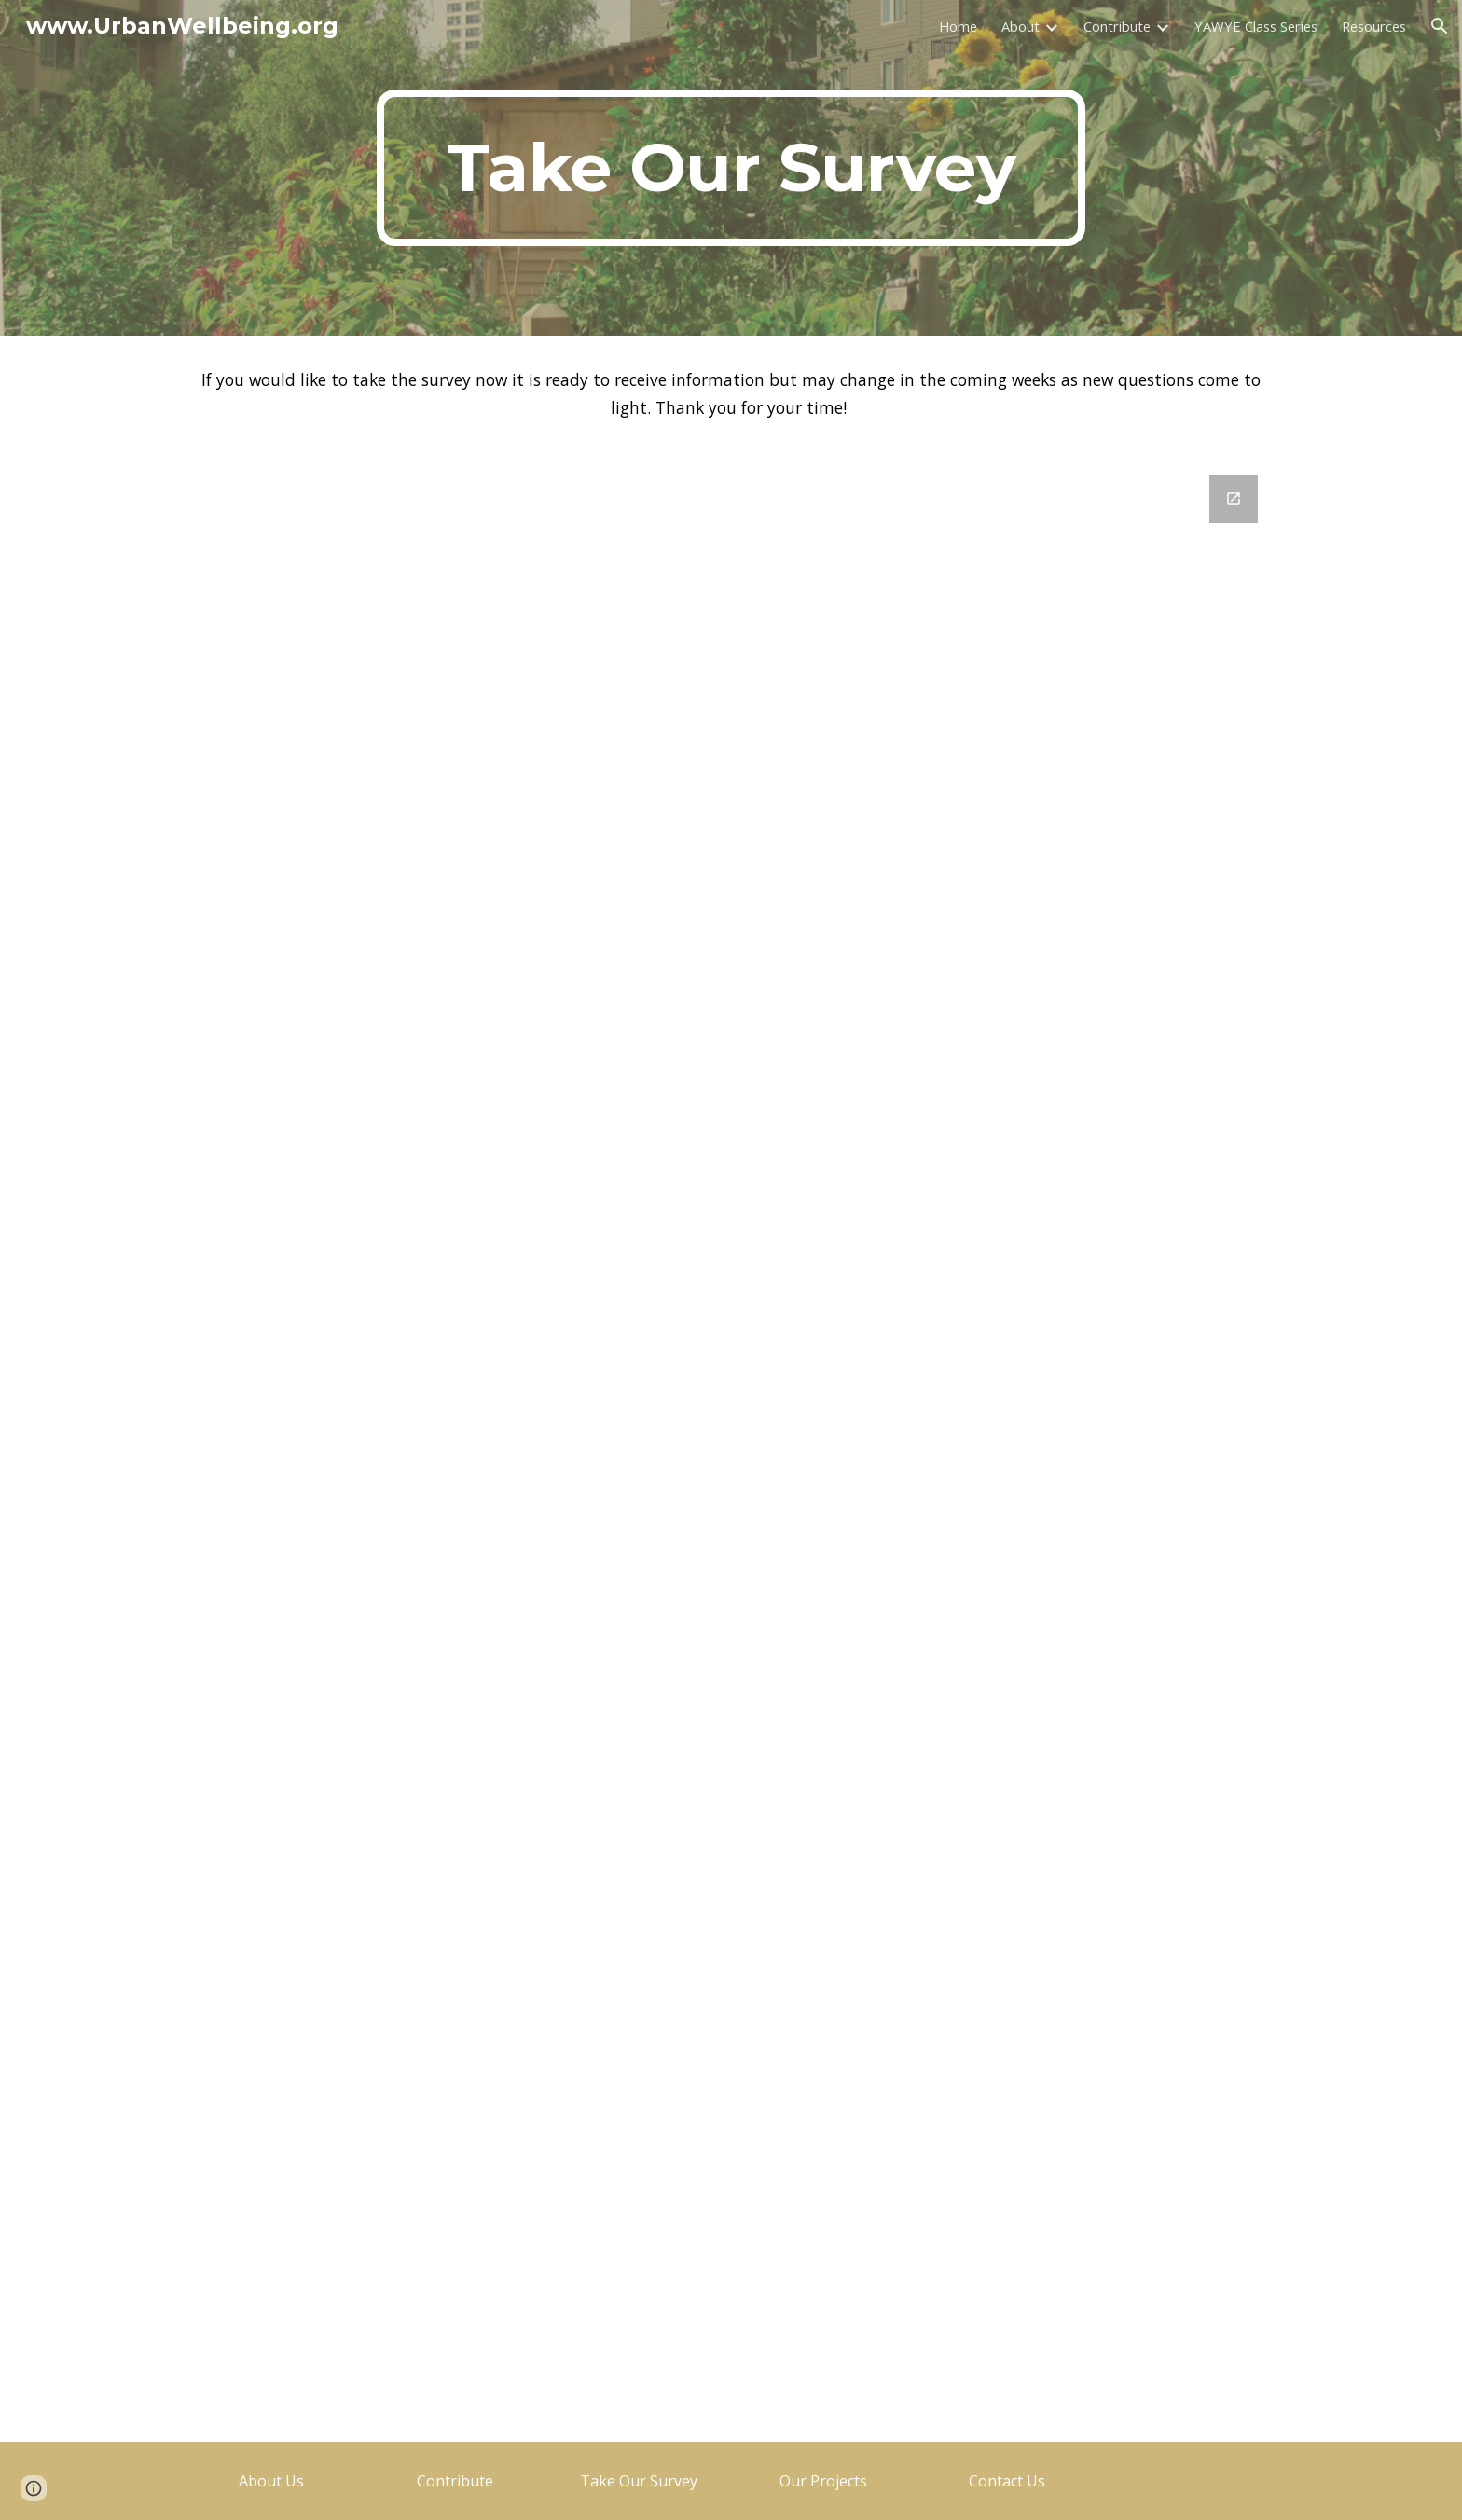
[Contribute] (455, 2481)
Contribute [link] (1117, 26)
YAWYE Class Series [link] (1255, 26)
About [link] (1020, 26)
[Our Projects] (823, 2481)
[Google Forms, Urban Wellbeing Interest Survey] (731, 1447)
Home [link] (958, 26)
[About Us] (271, 2481)
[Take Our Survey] (638, 2481)
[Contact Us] (1007, 2481)
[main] (731, 168)
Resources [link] (1374, 26)
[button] (1439, 26)
